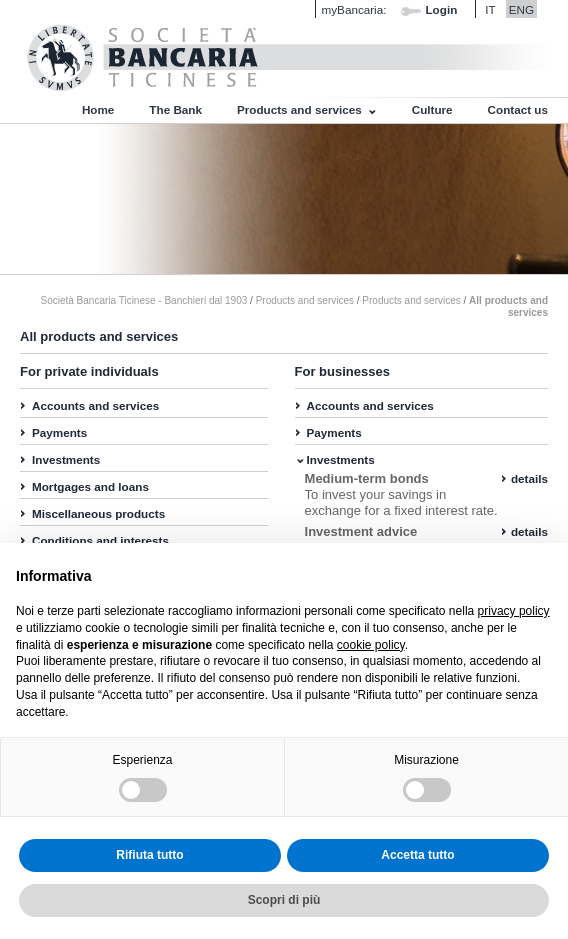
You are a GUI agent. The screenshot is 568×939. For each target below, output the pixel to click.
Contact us (518, 109)
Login (441, 9)
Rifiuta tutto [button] (149, 855)
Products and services (299, 109)
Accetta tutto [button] (417, 855)
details (529, 478)
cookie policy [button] (371, 645)
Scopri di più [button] (284, 900)
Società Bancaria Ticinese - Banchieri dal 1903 (143, 300)
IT (490, 9)
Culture (432, 109)
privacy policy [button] (514, 611)
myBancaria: (354, 9)
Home (98, 109)
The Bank (175, 109)
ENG (521, 9)
